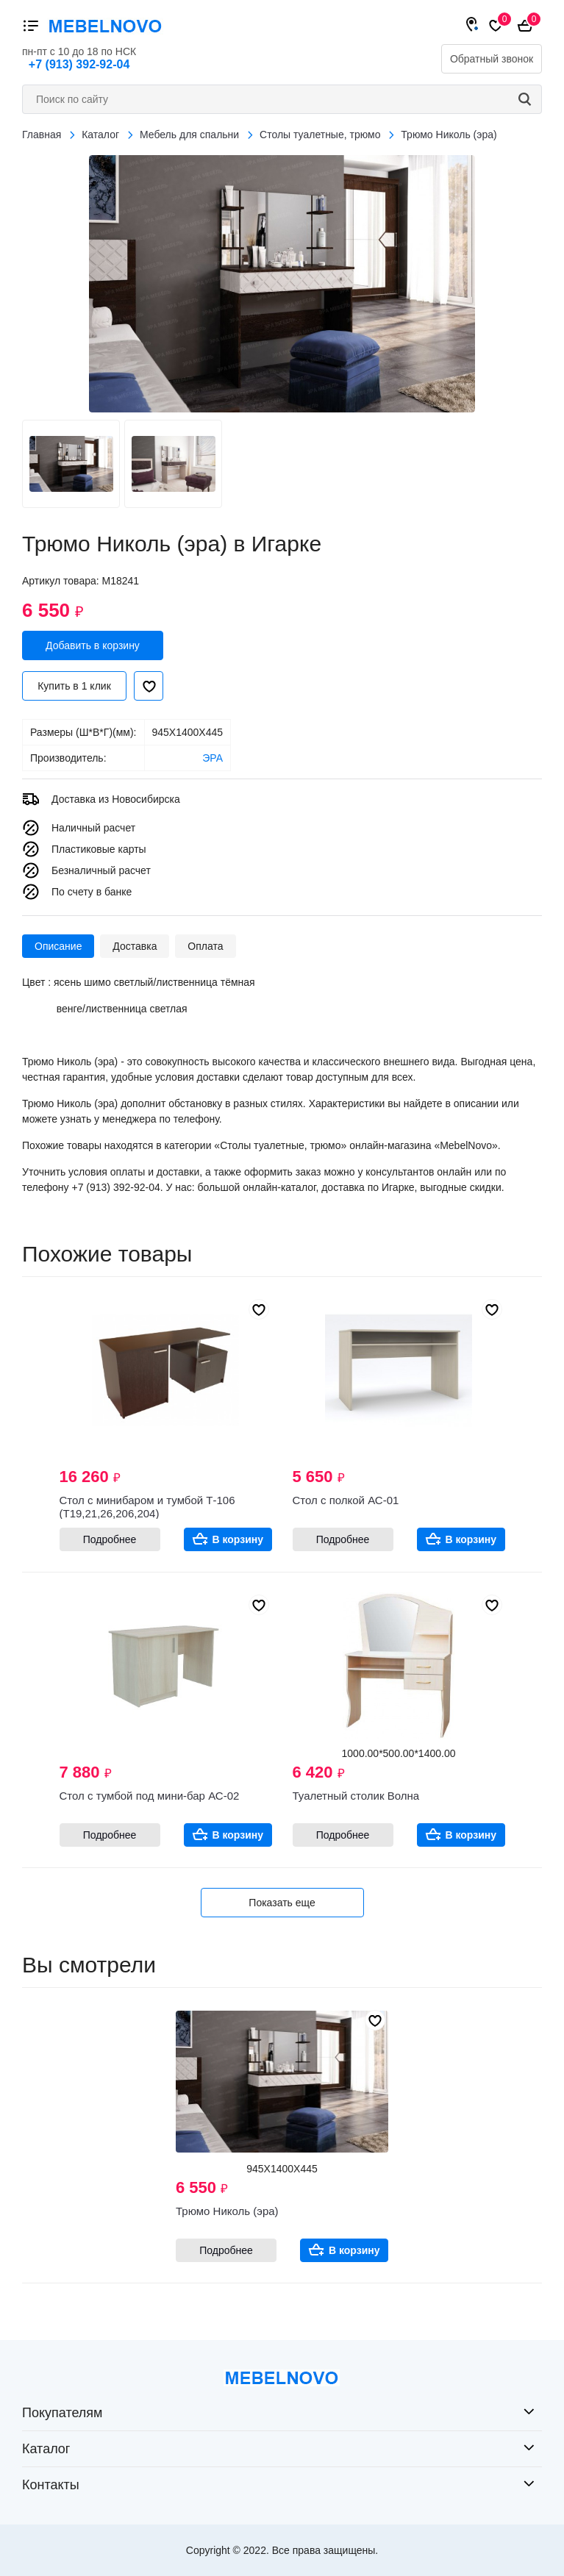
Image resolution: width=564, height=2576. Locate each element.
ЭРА (212, 758)
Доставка (135, 946)
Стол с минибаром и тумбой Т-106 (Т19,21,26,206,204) (147, 1507)
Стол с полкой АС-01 (346, 1500)
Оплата (205, 946)
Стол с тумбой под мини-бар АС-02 (150, 1795)
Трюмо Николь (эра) (227, 2211)
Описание (58, 946)
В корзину (238, 1539)
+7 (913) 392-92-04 (79, 64)
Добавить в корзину (93, 645)
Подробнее (110, 1539)
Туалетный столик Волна (356, 1795)
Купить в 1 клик (74, 686)
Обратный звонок (491, 59)
